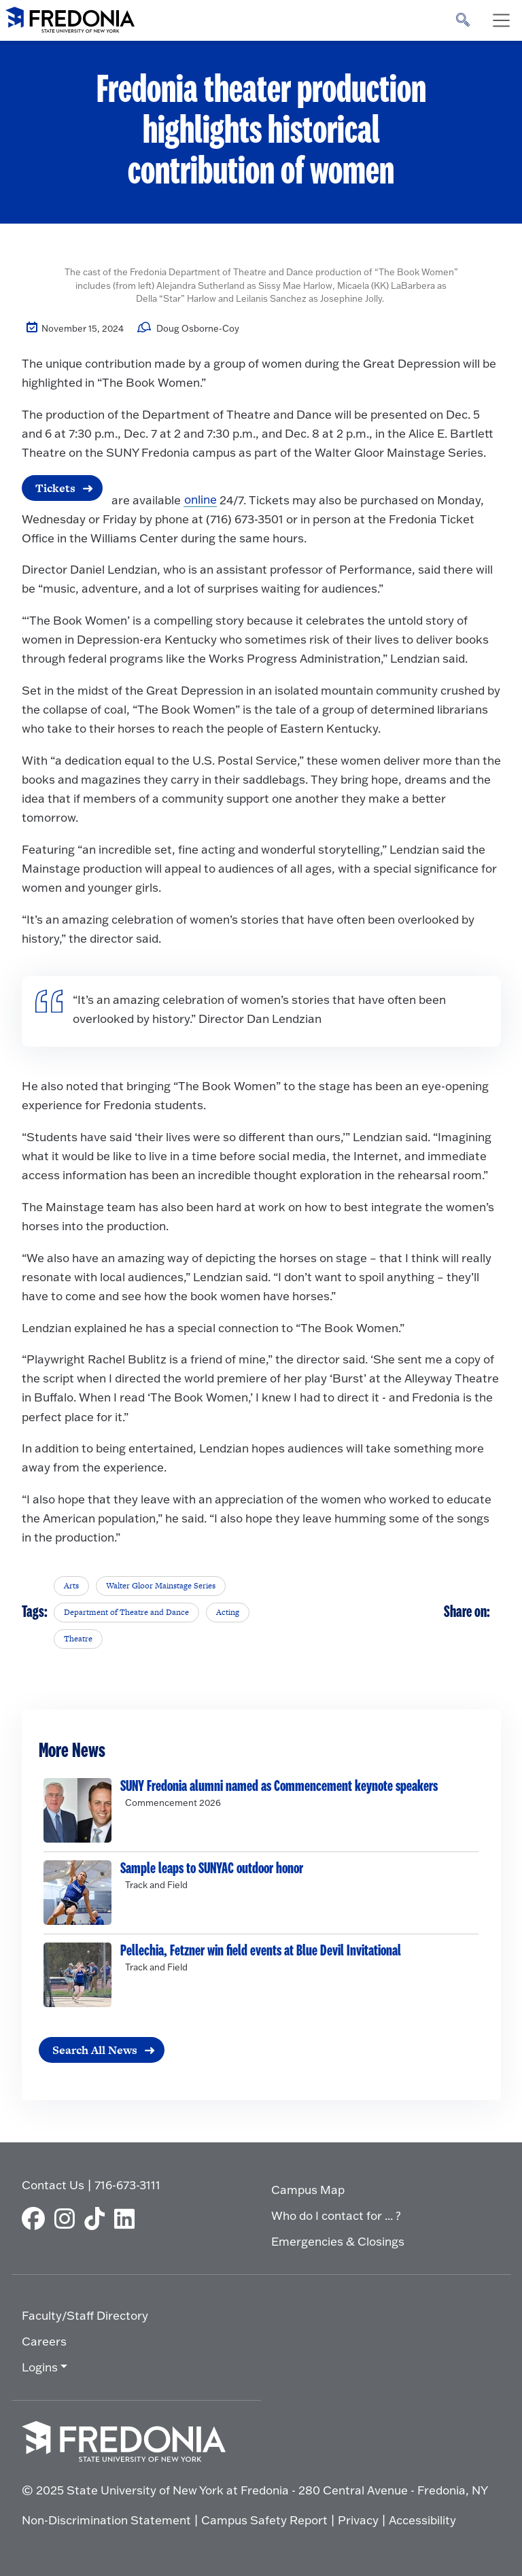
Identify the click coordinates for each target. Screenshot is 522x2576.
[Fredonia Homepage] (70, 17)
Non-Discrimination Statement (106, 2520)
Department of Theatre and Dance (126, 1612)
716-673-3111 (127, 2185)
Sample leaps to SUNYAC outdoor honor (211, 1868)
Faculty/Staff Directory (85, 2315)
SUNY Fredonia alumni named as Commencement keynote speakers (279, 1786)
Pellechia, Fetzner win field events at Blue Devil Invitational (260, 1951)
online (200, 500)
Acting (227, 1612)
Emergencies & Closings (337, 2241)
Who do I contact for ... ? (336, 2215)
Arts (71, 1586)
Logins (40, 2367)
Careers (44, 2341)
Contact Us (53, 2185)
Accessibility (422, 2520)
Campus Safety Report (264, 2520)
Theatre (78, 1639)
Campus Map (308, 2189)
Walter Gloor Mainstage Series (160, 1586)
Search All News (94, 2050)
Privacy (358, 2520)
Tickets (55, 488)
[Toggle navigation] (501, 20)
